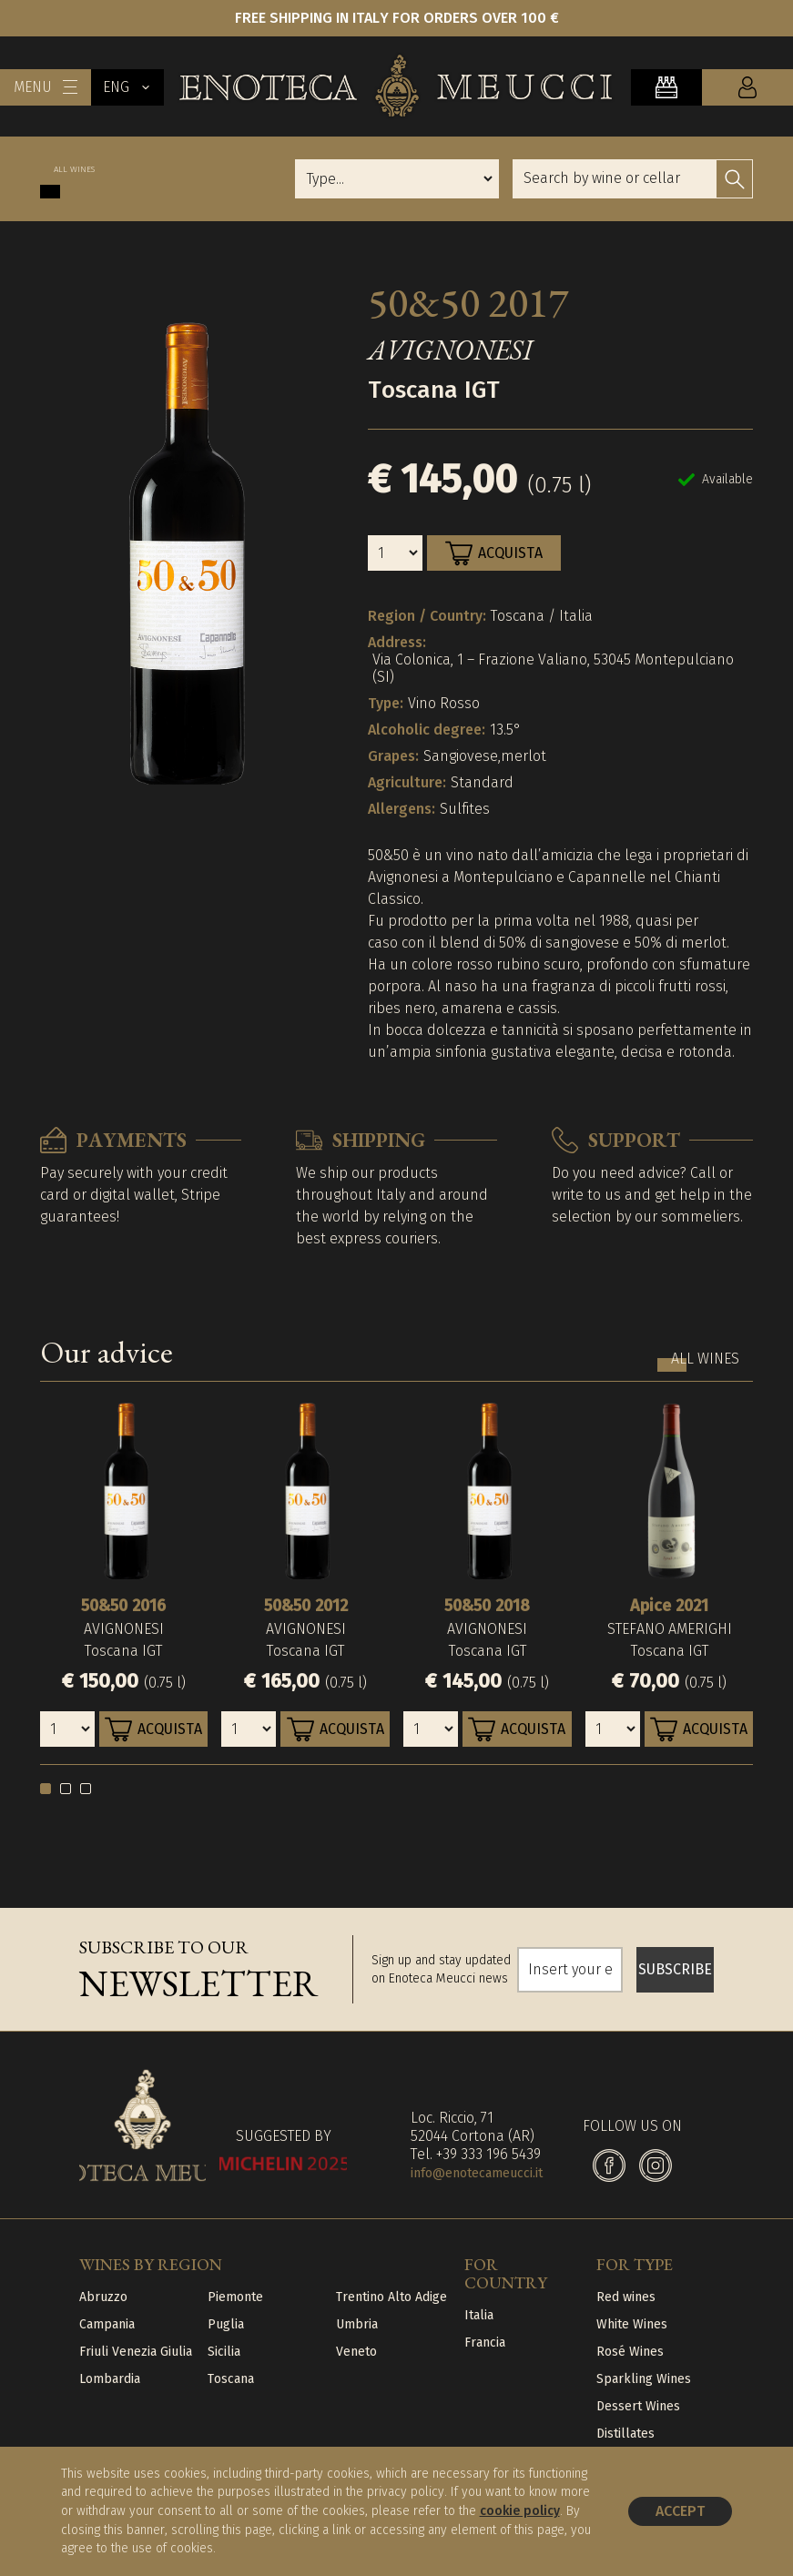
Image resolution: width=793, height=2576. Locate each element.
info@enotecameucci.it (477, 2173)
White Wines (631, 2324)
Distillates (625, 2433)
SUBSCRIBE (675, 1969)
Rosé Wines (630, 2351)
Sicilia (224, 2351)
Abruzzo (103, 2297)
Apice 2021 (669, 1606)
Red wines (626, 2297)
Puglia (226, 2324)
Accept (680, 2511)
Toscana (231, 2379)
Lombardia (109, 2379)
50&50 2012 (306, 1606)
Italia (478, 2315)
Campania (107, 2324)
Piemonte (235, 2297)
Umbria (357, 2324)
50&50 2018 (487, 1606)
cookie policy (520, 2511)
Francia (484, 2342)
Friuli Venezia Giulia (135, 2351)
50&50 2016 (123, 1606)
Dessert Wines (638, 2406)
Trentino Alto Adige (391, 2297)
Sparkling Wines (643, 2379)
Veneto (356, 2351)
